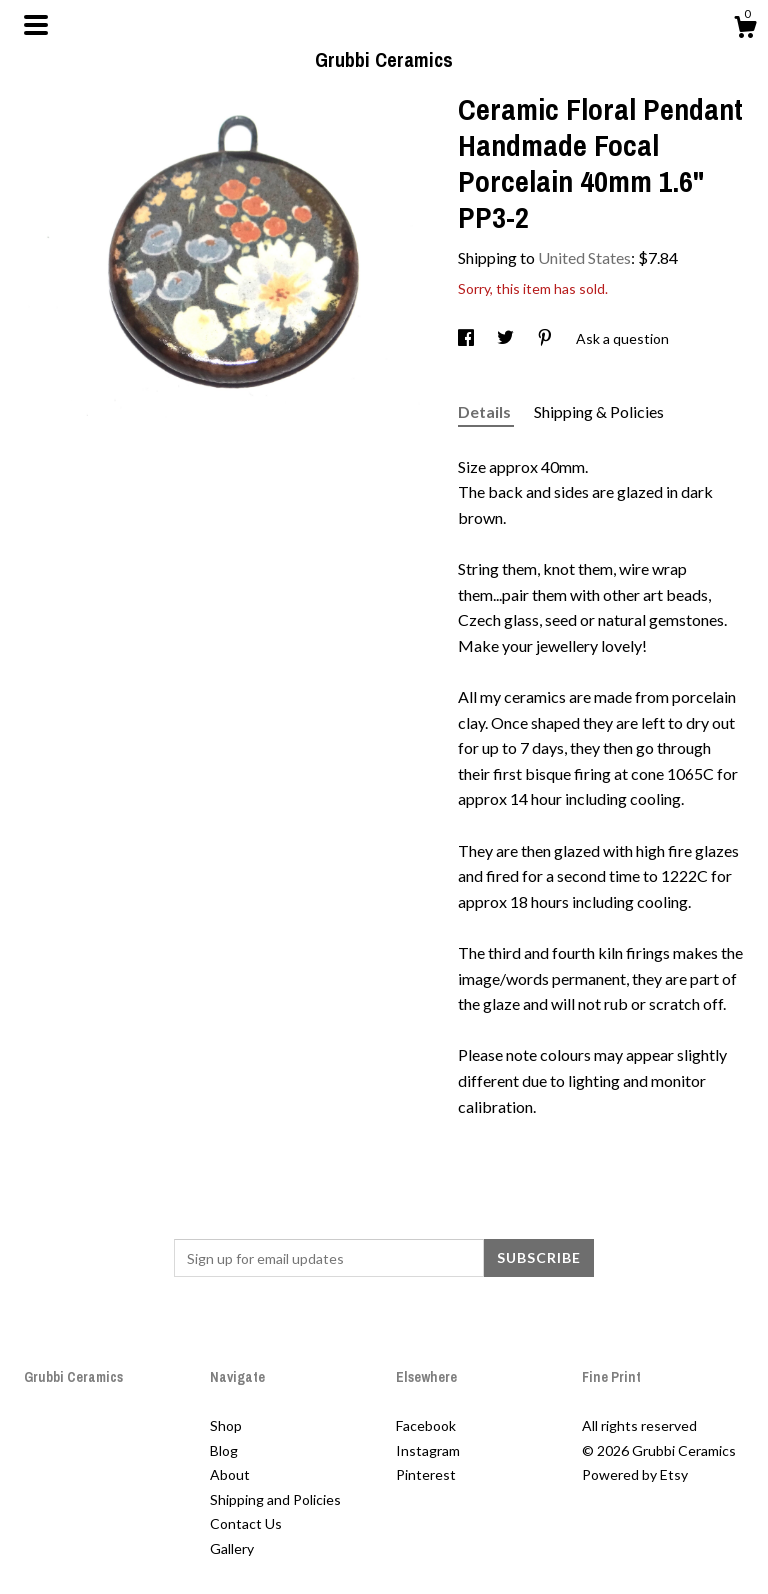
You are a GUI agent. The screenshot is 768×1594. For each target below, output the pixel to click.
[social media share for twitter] (507, 338)
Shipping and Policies (275, 1499)
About (230, 1474)
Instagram (428, 1450)
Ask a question (622, 338)
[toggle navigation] (36, 25)
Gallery (232, 1548)
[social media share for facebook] (467, 338)
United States (584, 257)
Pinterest (426, 1474)
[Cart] (745, 30)
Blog (224, 1450)
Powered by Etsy (635, 1474)
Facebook (426, 1425)
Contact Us (246, 1523)
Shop (226, 1425)
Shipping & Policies (599, 411)
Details (486, 411)
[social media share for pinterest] (546, 338)
